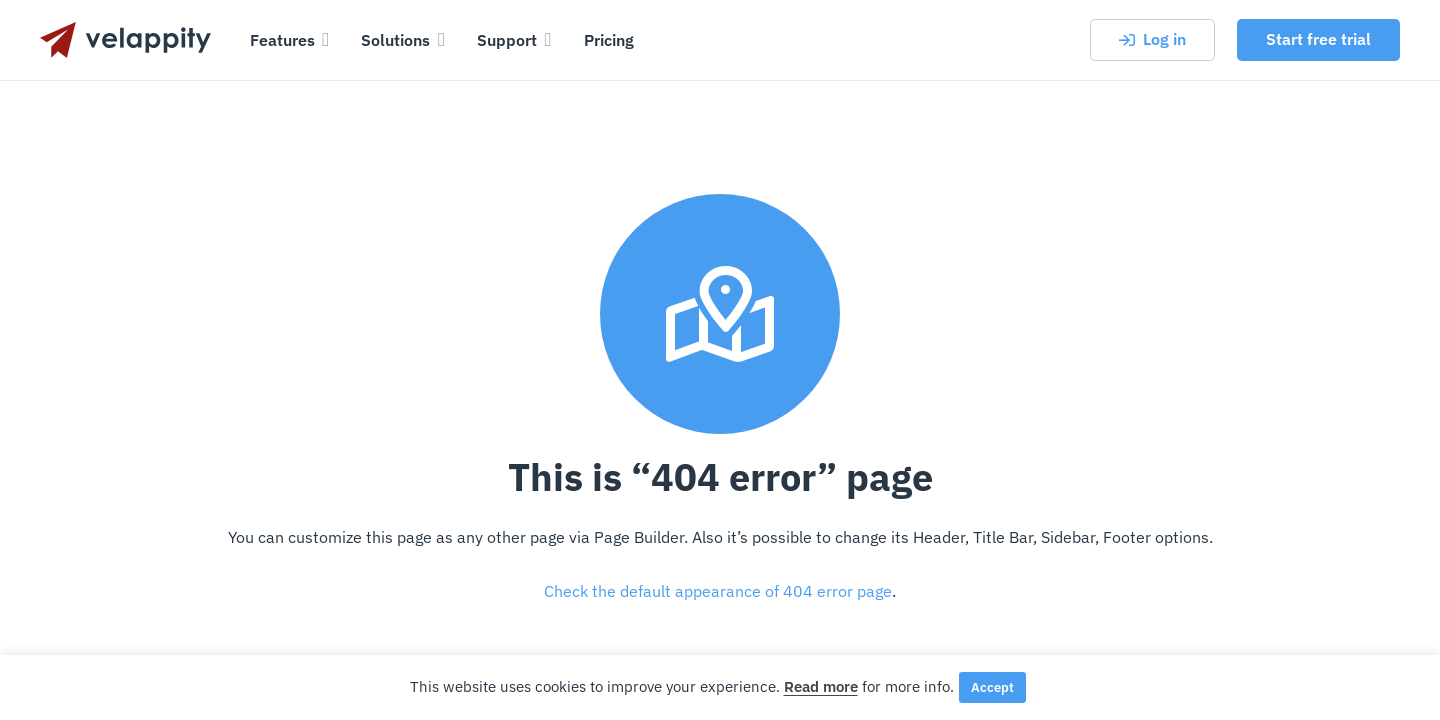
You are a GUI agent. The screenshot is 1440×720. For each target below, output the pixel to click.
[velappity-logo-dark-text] (125, 40)
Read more (821, 686)
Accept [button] (992, 687)
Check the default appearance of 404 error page (718, 591)
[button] (322, 40)
